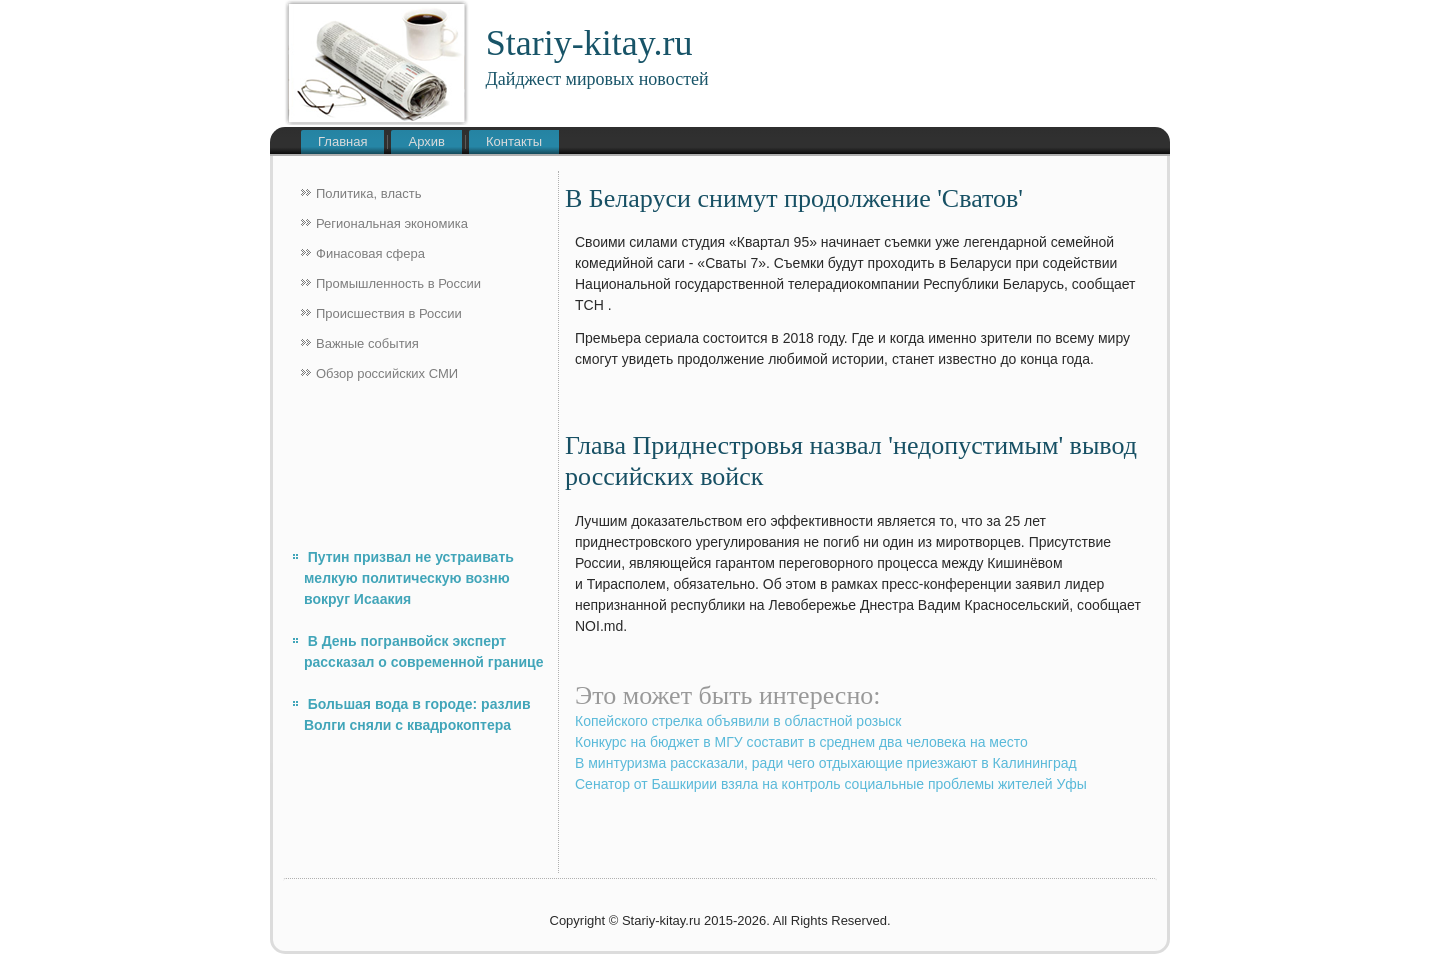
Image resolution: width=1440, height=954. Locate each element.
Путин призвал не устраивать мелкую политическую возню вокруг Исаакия (409, 578)
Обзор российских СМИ (387, 373)
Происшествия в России (389, 313)
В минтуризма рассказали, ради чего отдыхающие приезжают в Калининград (826, 763)
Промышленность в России (398, 283)
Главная (342, 141)
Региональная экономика (392, 223)
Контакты (514, 141)
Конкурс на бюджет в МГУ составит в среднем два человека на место (801, 742)
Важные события (367, 343)
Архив (426, 141)
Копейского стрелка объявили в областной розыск (738, 721)
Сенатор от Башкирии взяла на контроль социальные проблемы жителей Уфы (831, 784)
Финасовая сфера (370, 253)
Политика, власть (368, 193)
